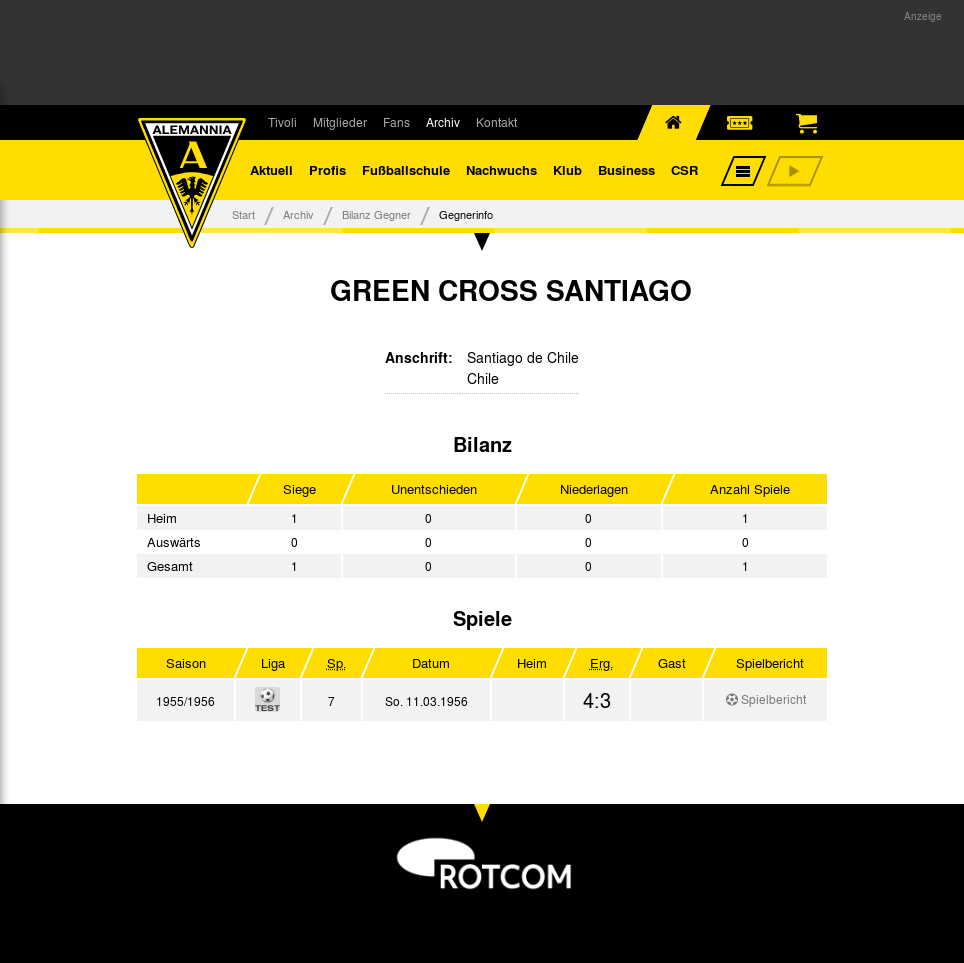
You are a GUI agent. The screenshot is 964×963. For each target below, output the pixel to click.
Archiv (443, 122)
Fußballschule (406, 169)
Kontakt (496, 122)
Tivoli (282, 122)
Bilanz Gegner (376, 214)
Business (626, 169)
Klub (567, 169)
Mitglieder (340, 122)
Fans (396, 122)
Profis (327, 169)
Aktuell (271, 169)
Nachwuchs (501, 169)
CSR (684, 169)
